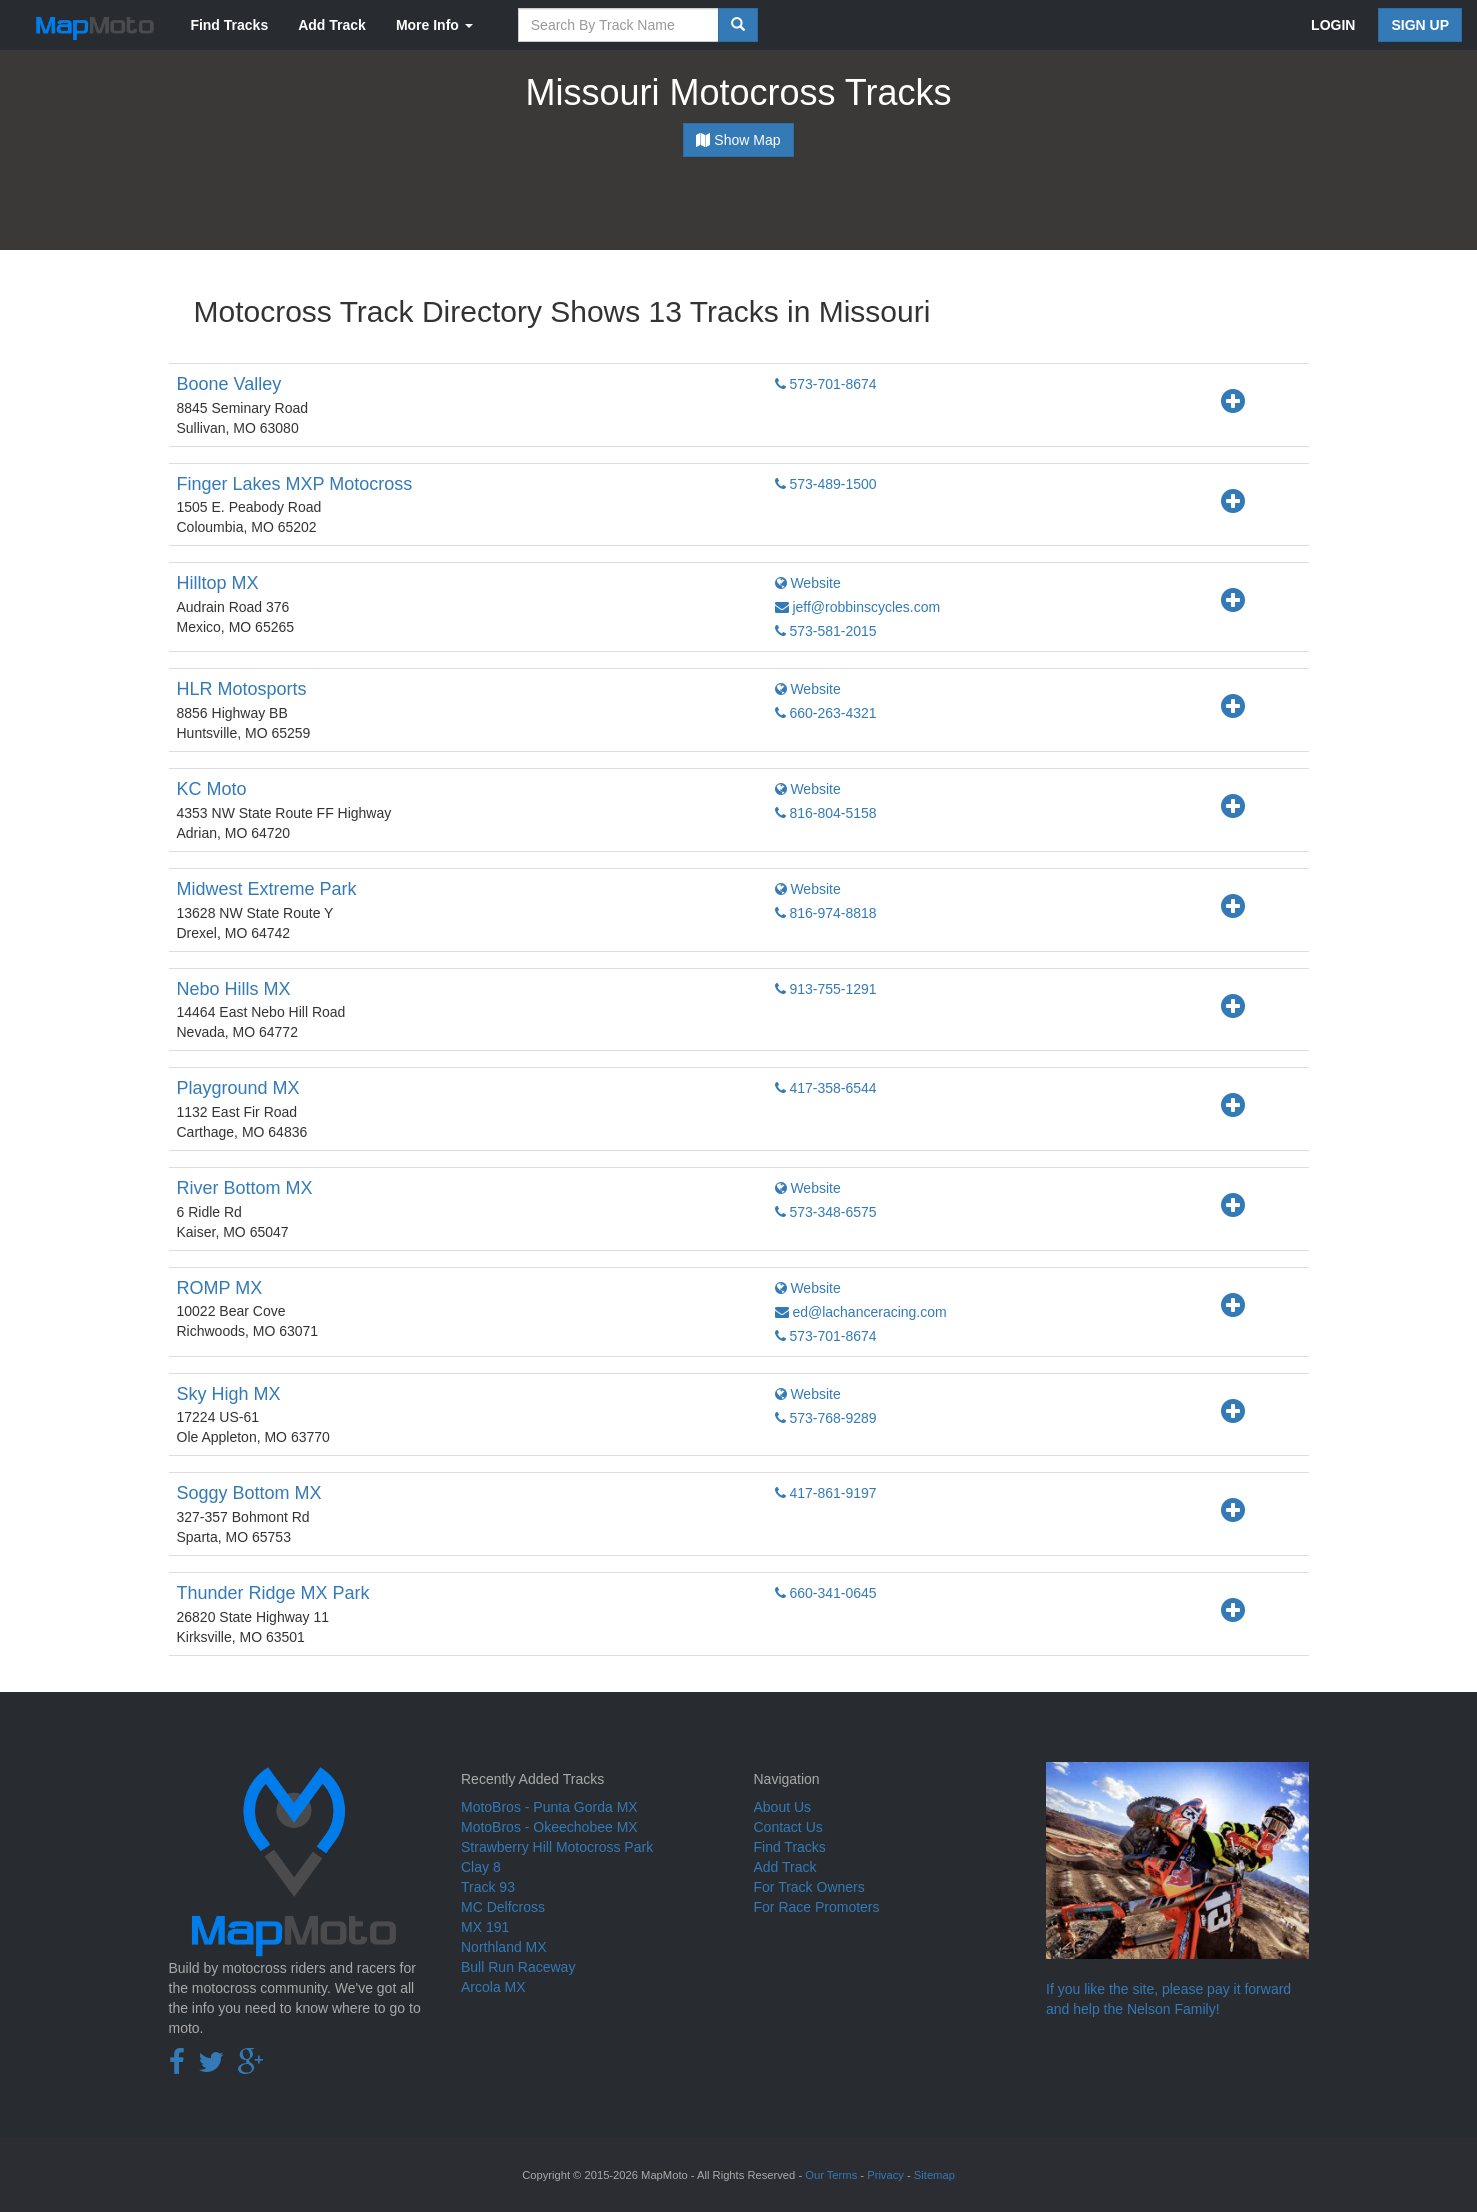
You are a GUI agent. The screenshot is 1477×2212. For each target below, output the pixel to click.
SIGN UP (1420, 25)
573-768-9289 (826, 1418)
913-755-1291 (826, 989)
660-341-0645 (826, 1593)
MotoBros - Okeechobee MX (549, 1827)
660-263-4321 (826, 713)
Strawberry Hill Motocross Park (557, 1847)
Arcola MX (493, 1987)
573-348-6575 (826, 1212)
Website (808, 583)
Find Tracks (229, 25)
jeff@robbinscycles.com (858, 607)
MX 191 (485, 1927)
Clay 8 (481, 1867)
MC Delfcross (503, 1907)
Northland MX (504, 1947)
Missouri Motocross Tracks (738, 92)
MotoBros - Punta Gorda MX (549, 1807)
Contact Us (788, 1827)
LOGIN (1333, 25)
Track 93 (488, 1887)
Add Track (332, 25)
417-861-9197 (826, 1493)
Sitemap (934, 2175)
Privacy (885, 2175)
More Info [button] (434, 25)
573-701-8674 (826, 384)
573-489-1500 (826, 484)
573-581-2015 (826, 631)
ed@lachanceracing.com (861, 1312)
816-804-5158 (826, 813)
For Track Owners (809, 1887)
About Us (783, 1807)
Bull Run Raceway (518, 1967)
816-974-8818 (826, 913)
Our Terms (831, 2175)
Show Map (738, 140)
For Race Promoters (817, 1907)
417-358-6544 (826, 1088)
